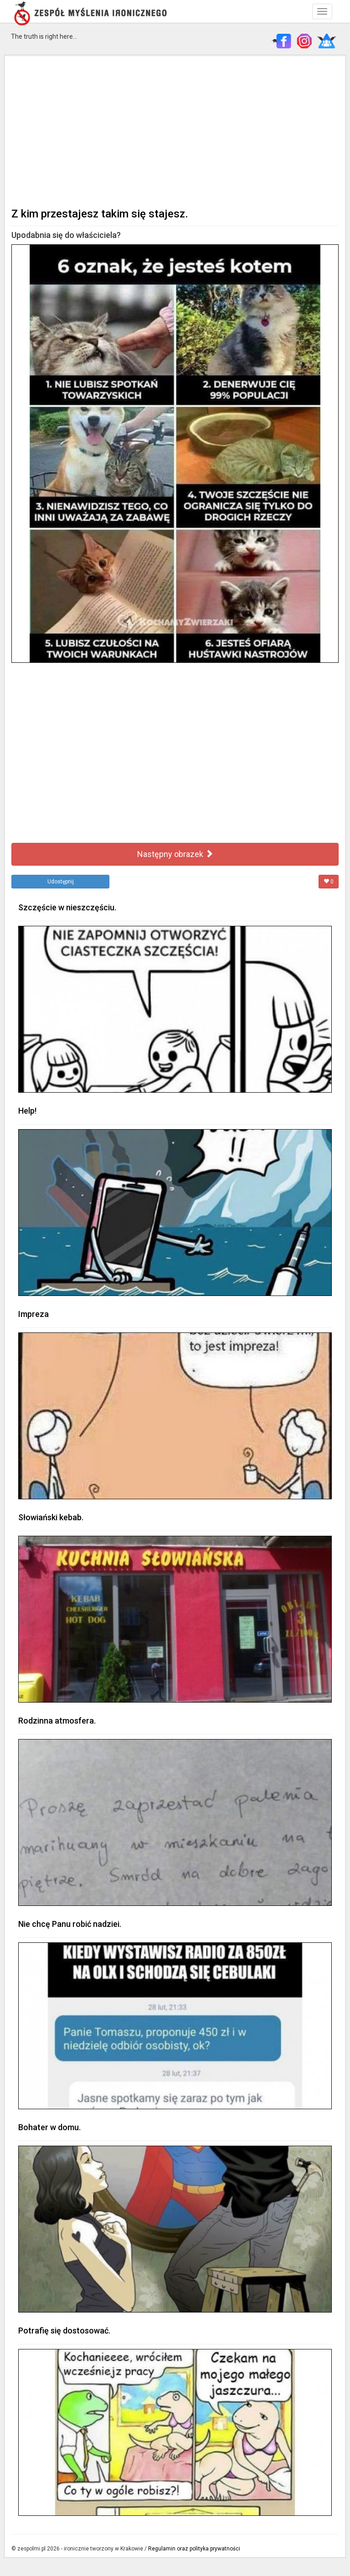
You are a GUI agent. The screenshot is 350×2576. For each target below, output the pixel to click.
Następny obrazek (175, 854)
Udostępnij (60, 881)
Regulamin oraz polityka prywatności (194, 2548)
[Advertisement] (175, 130)
